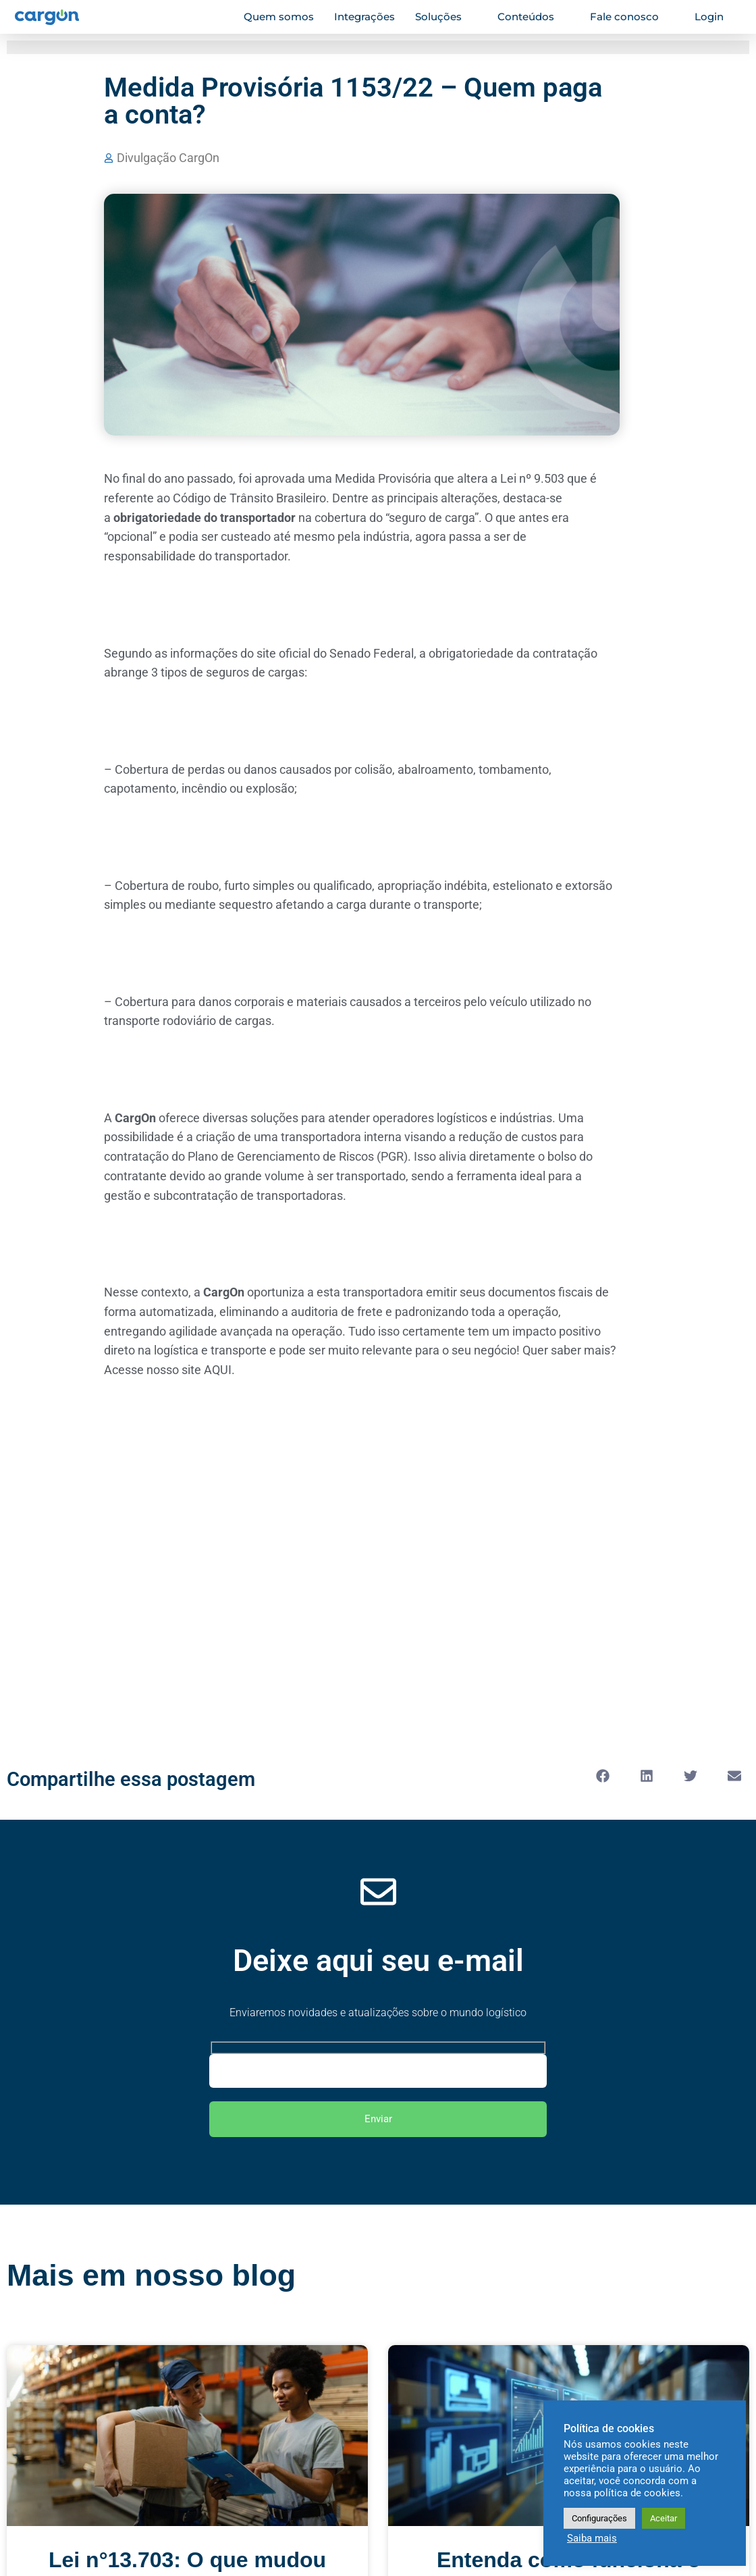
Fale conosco (630, 16)
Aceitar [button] (663, 2518)
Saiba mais (592, 2538)
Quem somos (279, 16)
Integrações (364, 16)
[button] (602, 1775)
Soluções (444, 16)
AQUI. (219, 1370)
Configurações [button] (599, 2518)
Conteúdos (531, 16)
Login (715, 16)
